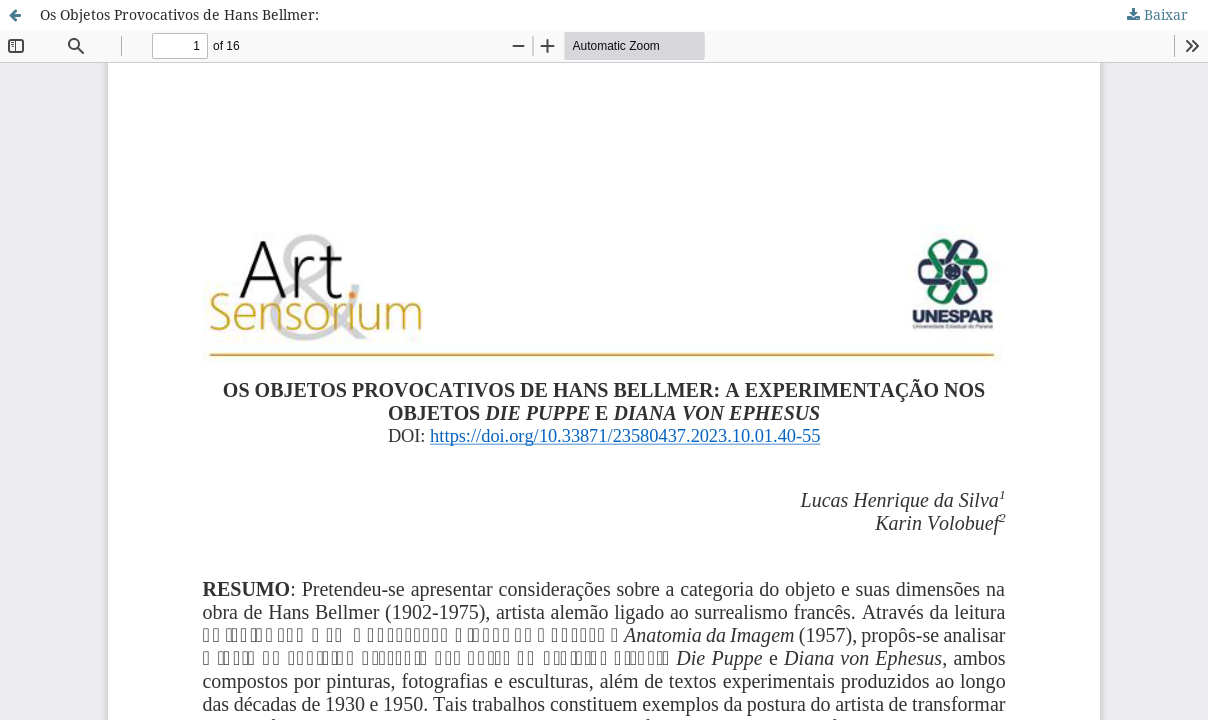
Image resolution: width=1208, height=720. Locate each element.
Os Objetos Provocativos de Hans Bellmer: (179, 14)
